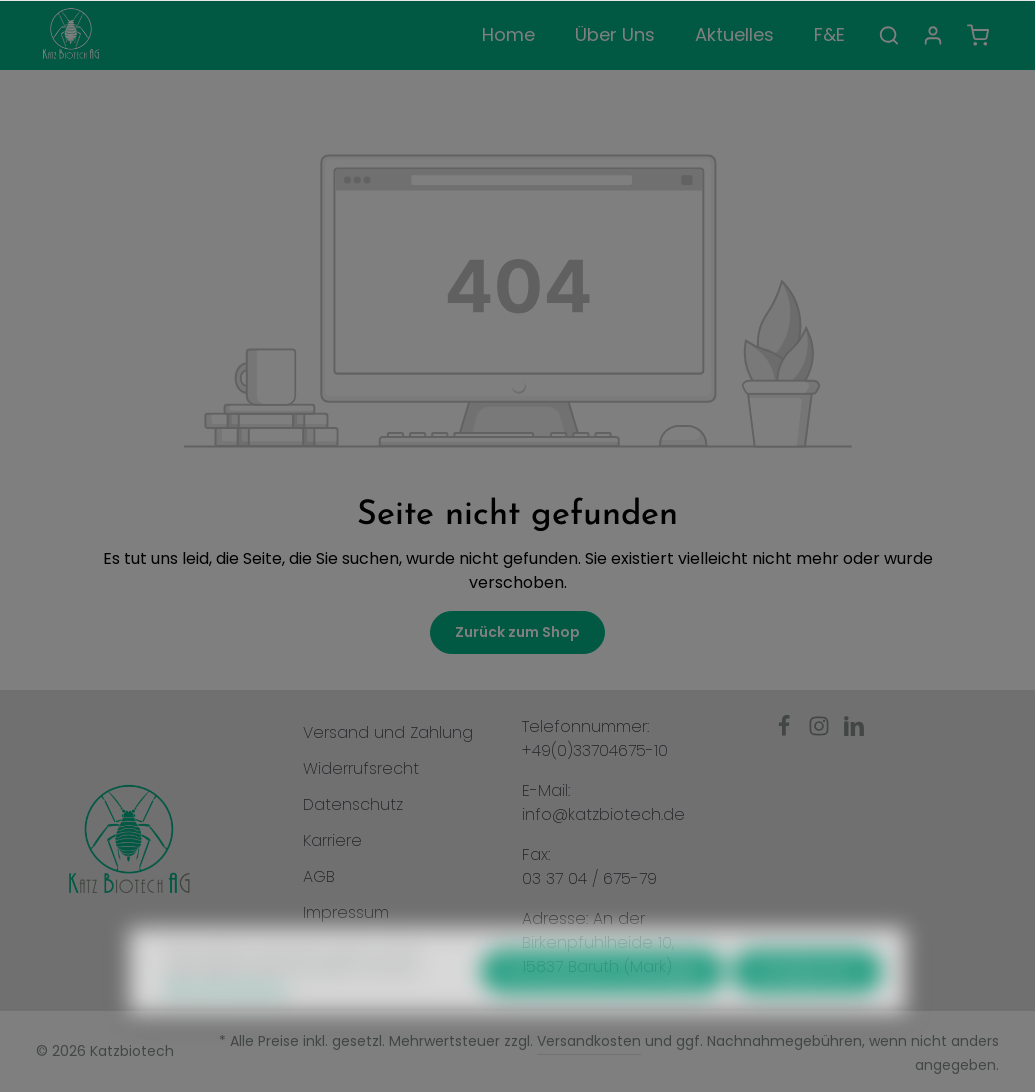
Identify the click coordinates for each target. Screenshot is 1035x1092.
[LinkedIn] (854, 731)
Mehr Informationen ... (230, 1024)
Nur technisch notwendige (602, 1006)
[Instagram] (821, 731)
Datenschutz (353, 804)
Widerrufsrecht (361, 768)
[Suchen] (889, 35)
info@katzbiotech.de (603, 814)
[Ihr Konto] (933, 35)
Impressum (346, 912)
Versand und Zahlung (388, 732)
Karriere (332, 840)
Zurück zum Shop (517, 632)
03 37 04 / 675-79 (589, 878)
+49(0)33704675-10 (595, 750)
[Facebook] (786, 731)
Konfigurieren (807, 1006)
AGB (319, 876)
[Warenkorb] (978, 35)
